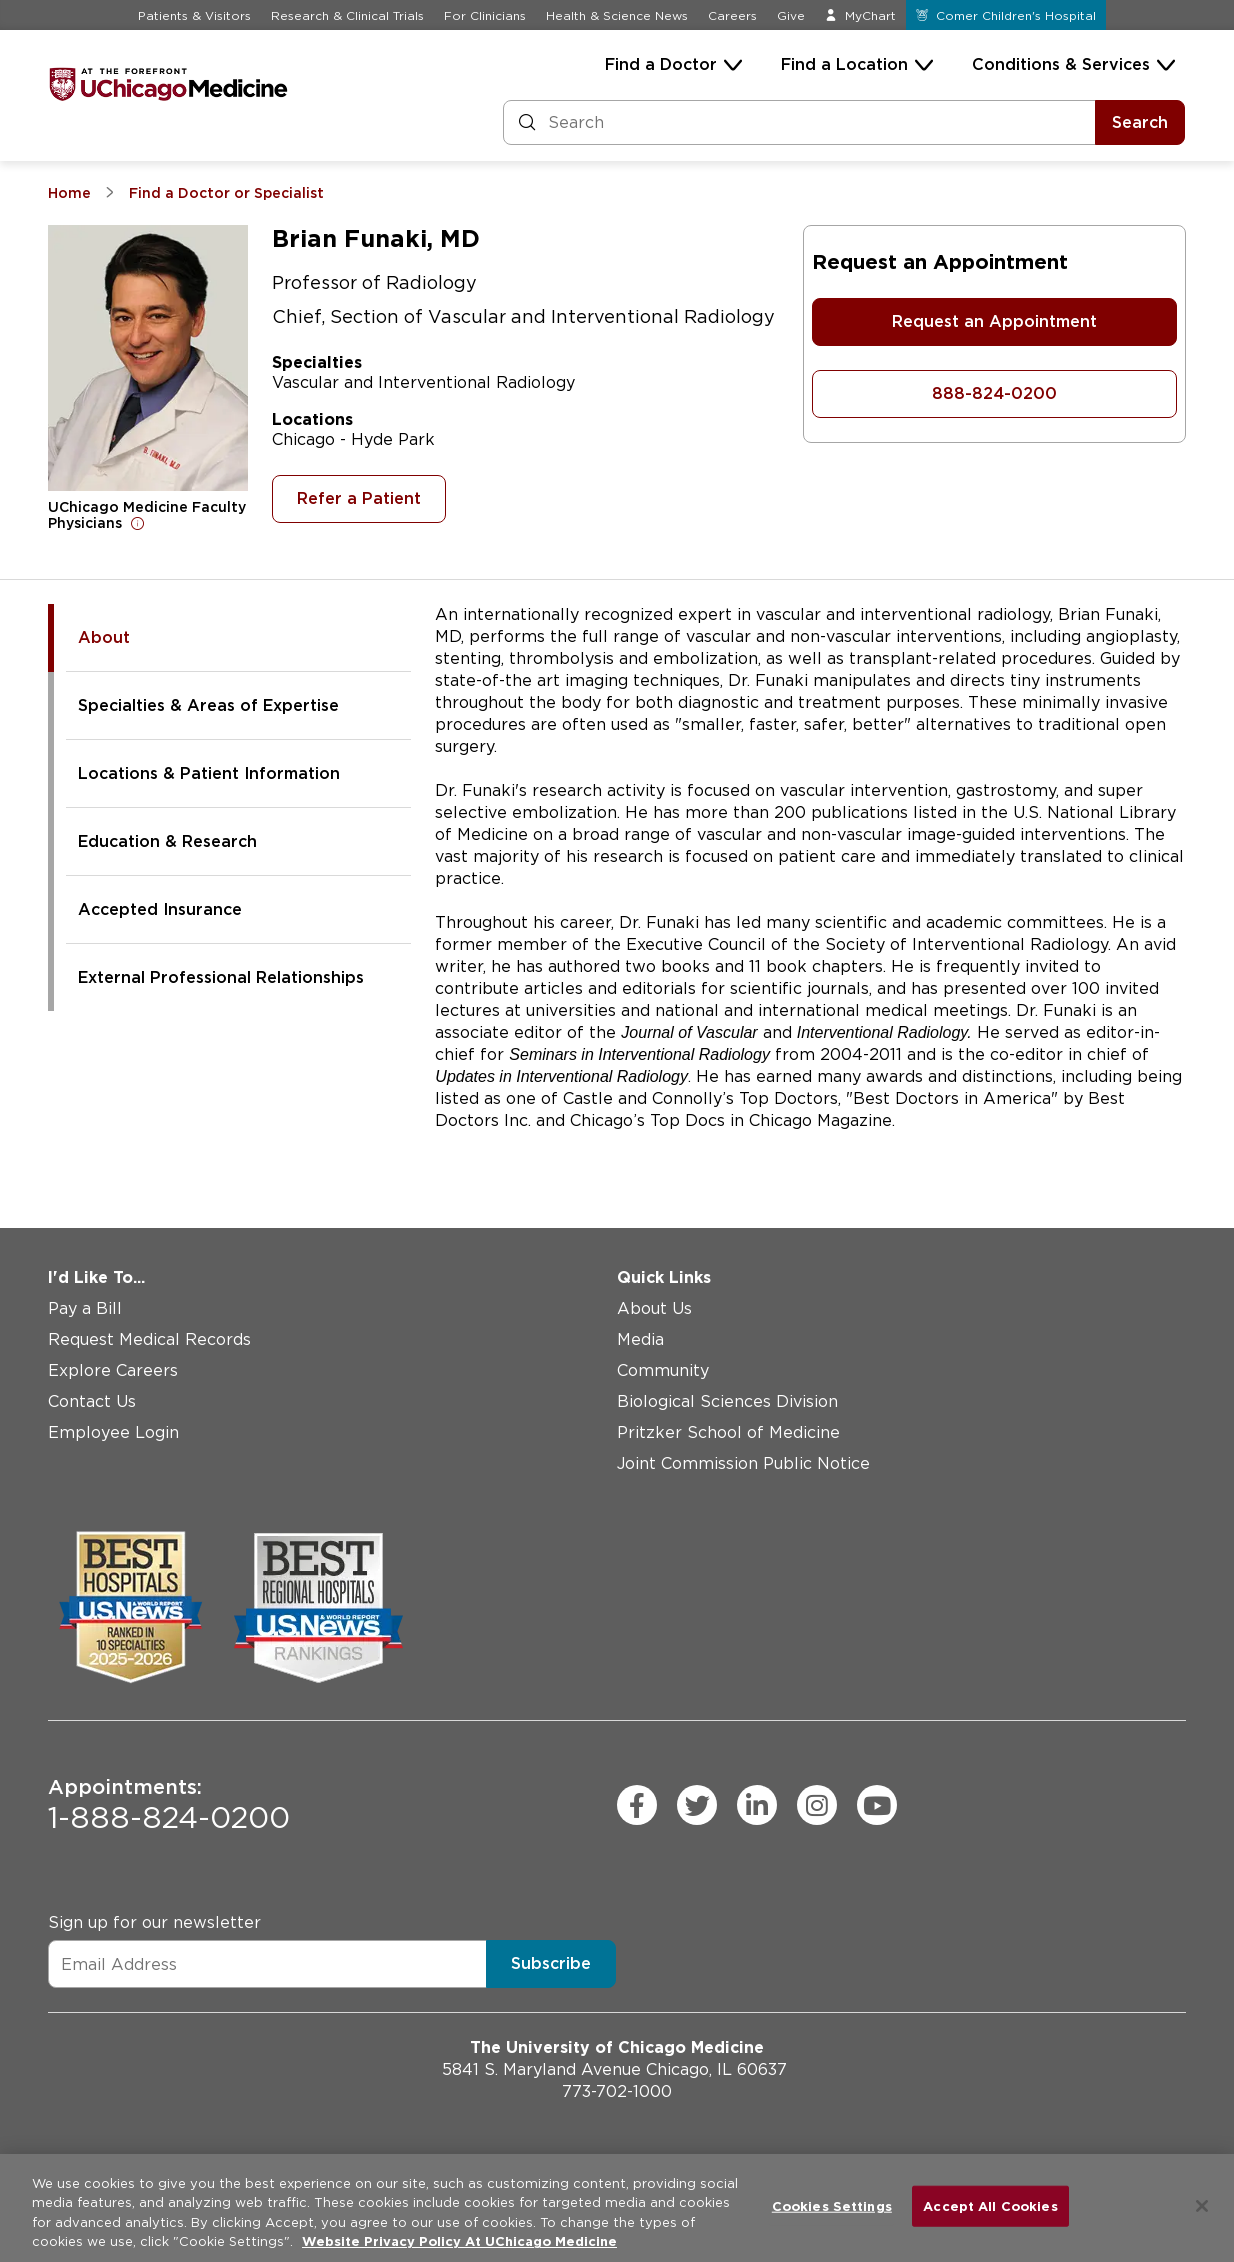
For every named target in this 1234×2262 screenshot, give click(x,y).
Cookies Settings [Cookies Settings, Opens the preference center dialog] (832, 2206)
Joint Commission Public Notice (743, 1463)
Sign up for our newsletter (154, 1922)
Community (663, 1370)
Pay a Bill (85, 1308)
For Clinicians (485, 15)
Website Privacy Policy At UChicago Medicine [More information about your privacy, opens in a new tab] (459, 2241)
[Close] (1202, 2206)
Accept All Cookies (990, 2206)
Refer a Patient (359, 498)
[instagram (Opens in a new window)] (817, 1805)
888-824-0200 (994, 393)
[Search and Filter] (799, 122)
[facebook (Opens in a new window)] (637, 1805)
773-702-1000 (617, 2091)
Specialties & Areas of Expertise (208, 705)
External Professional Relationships (221, 977)
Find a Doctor (661, 64)
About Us (654, 1308)
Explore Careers (113, 1370)
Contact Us (92, 1401)
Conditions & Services (1061, 64)
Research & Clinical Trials (347, 15)
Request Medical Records (149, 1339)
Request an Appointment (994, 321)
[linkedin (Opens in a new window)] (757, 1805)
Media (640, 1339)
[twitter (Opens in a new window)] (697, 1805)
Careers (732, 15)
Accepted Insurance (160, 909)
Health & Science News (617, 15)
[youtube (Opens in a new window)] (877, 1805)
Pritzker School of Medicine (728, 1432)
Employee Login (113, 1432)
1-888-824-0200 (169, 1805)
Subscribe (551, 1963)
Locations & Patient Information (209, 773)
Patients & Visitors (194, 15)
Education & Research (167, 841)
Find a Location (844, 64)
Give (791, 15)
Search (1140, 122)
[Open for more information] (138, 523)
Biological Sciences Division (727, 1401)
